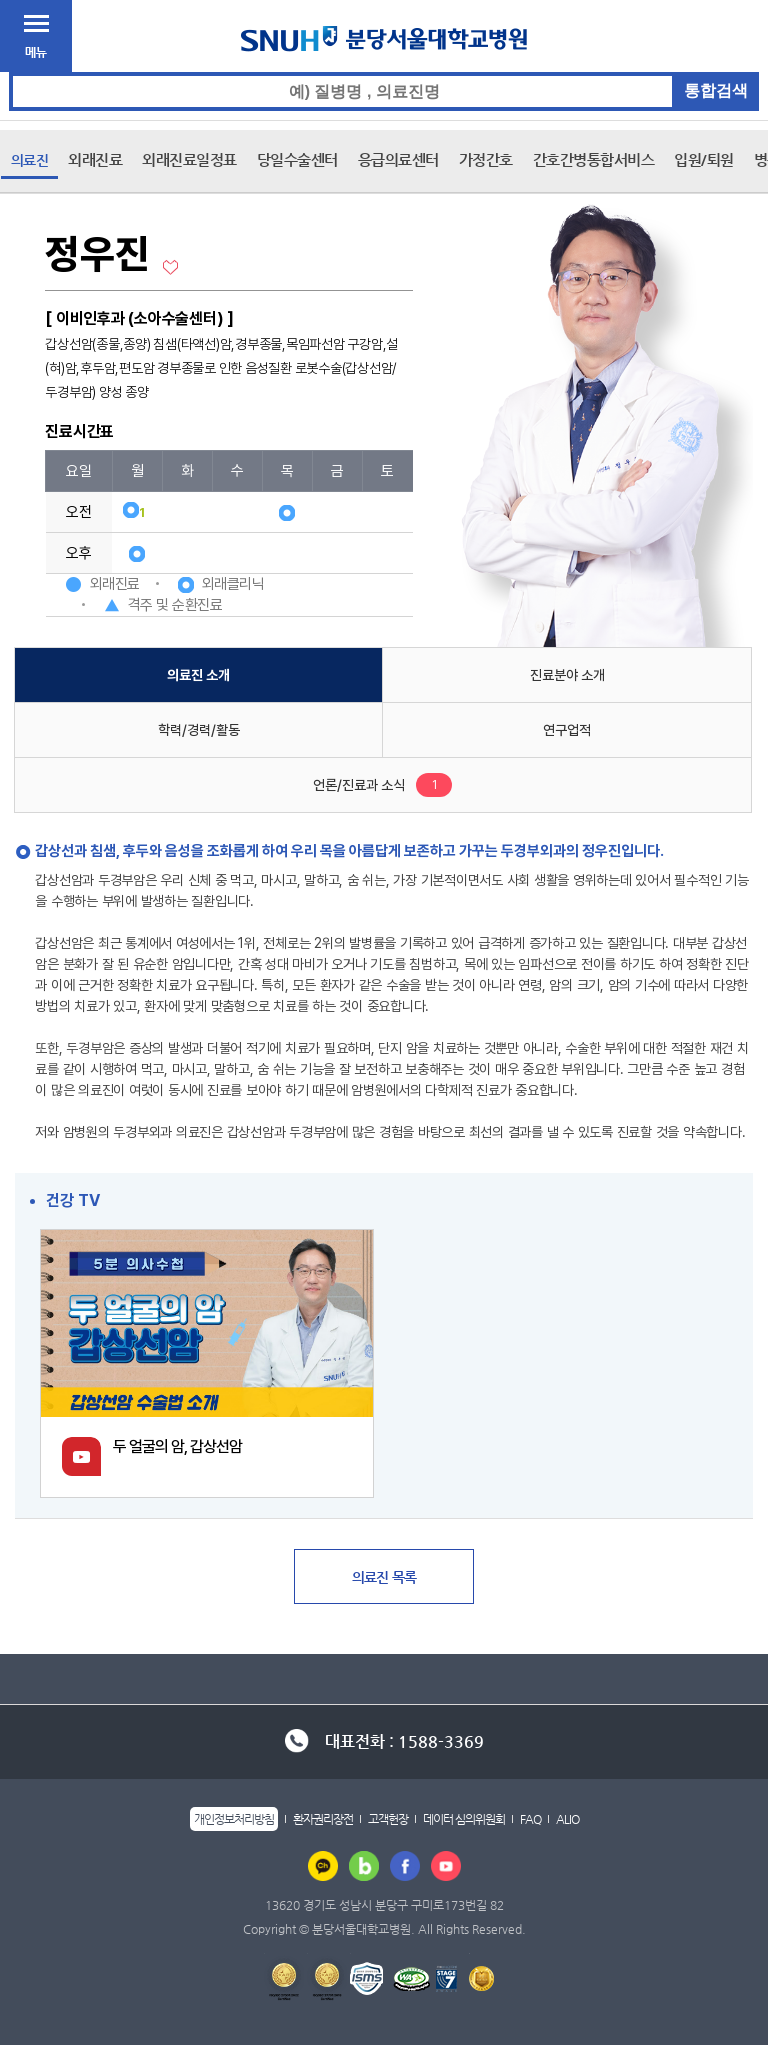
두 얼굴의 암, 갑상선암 (177, 1446)
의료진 (30, 160)
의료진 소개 (198, 675)
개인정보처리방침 (234, 1819)
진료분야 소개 (567, 675)
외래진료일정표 (189, 159)
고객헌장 (388, 1819)
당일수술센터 (297, 159)
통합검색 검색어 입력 (384, 72)
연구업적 (567, 730)
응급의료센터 (398, 159)
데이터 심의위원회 (464, 1819)
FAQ (530, 1819)
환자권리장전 (323, 1819)
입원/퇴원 (704, 159)
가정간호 (486, 159)
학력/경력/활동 (199, 730)
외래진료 (95, 159)
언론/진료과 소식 (359, 785)
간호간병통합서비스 (594, 159)
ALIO (567, 1819)
